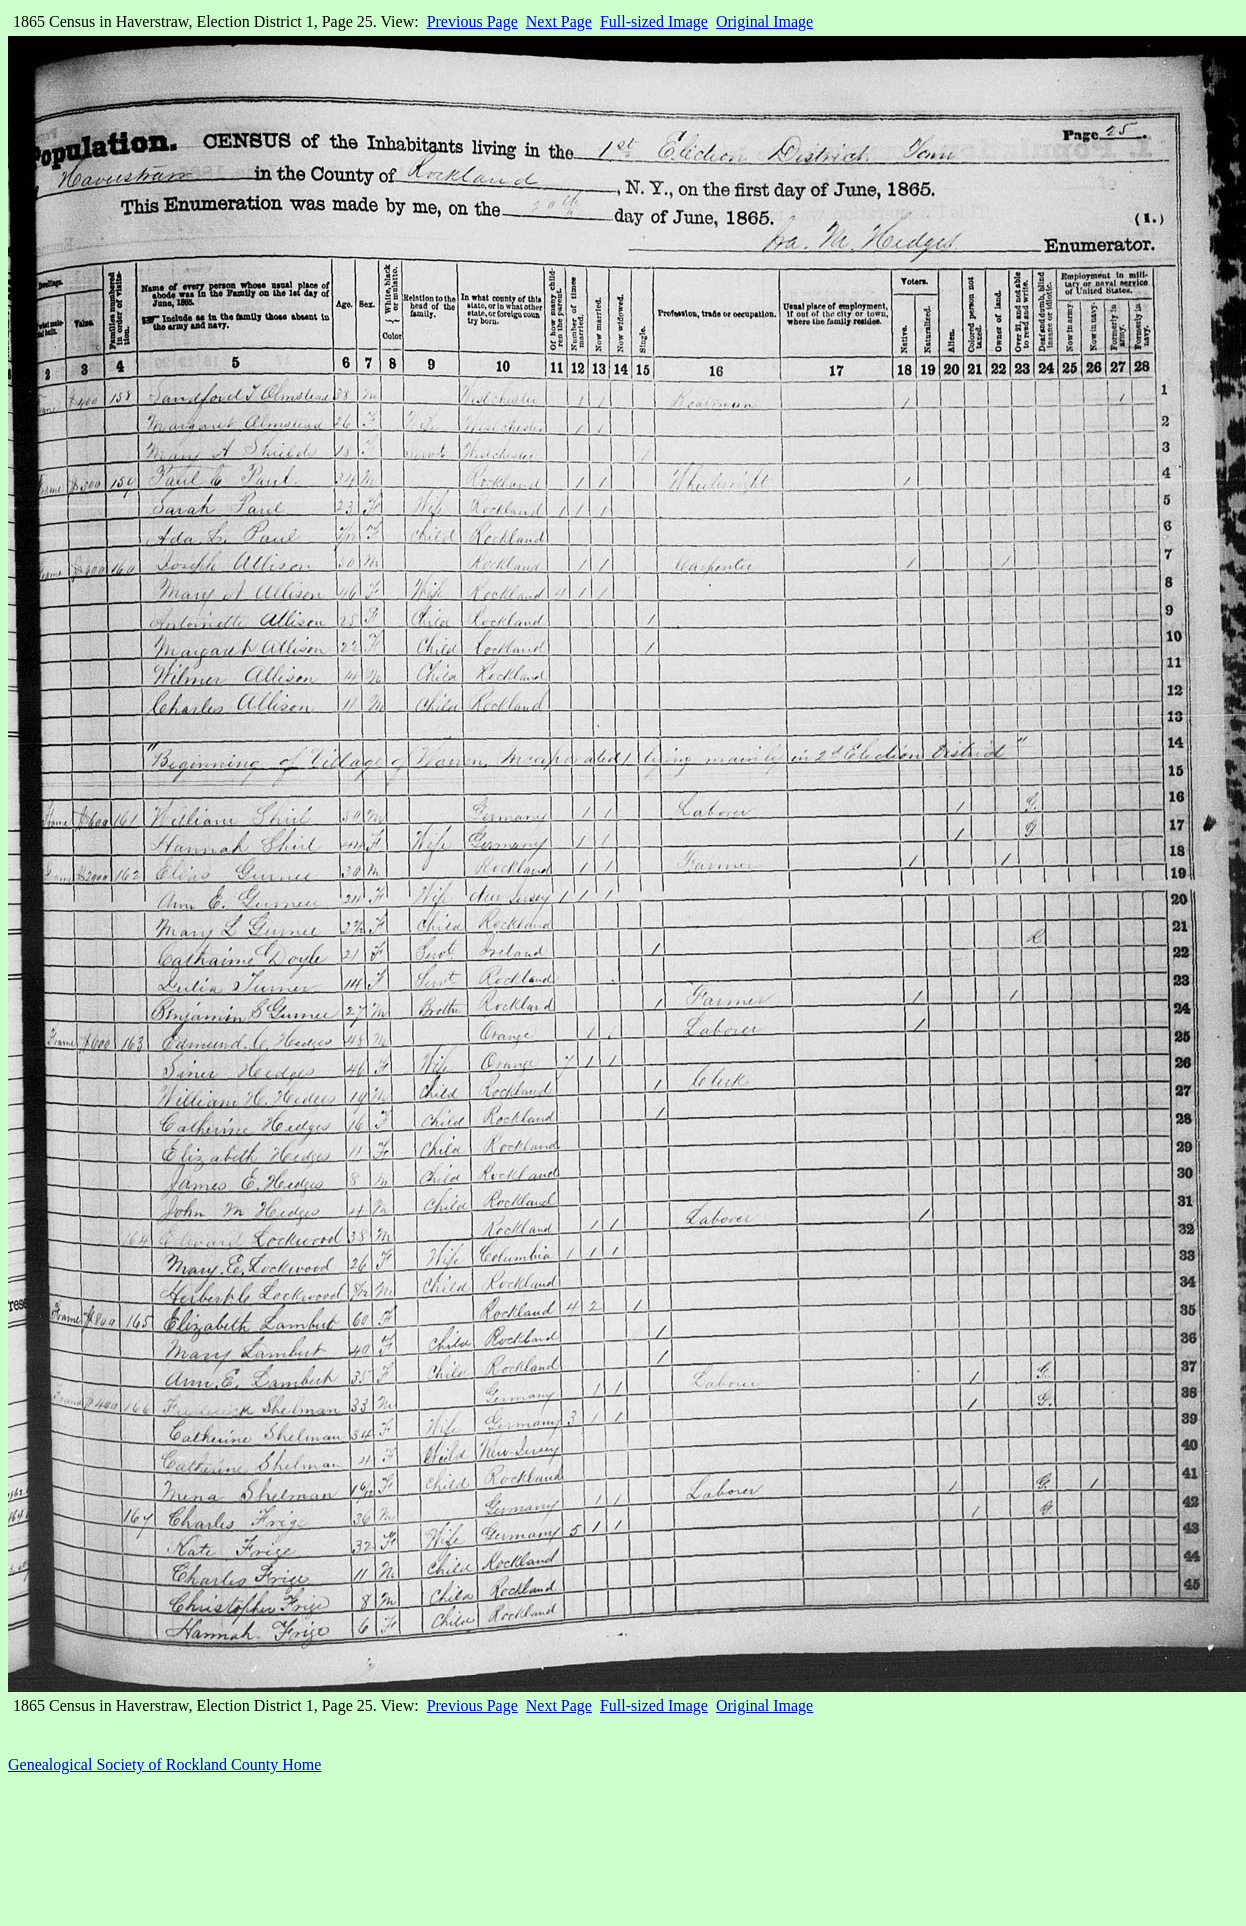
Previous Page (472, 21)
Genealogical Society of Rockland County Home (164, 1764)
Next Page (559, 21)
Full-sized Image (654, 21)
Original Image (764, 21)
